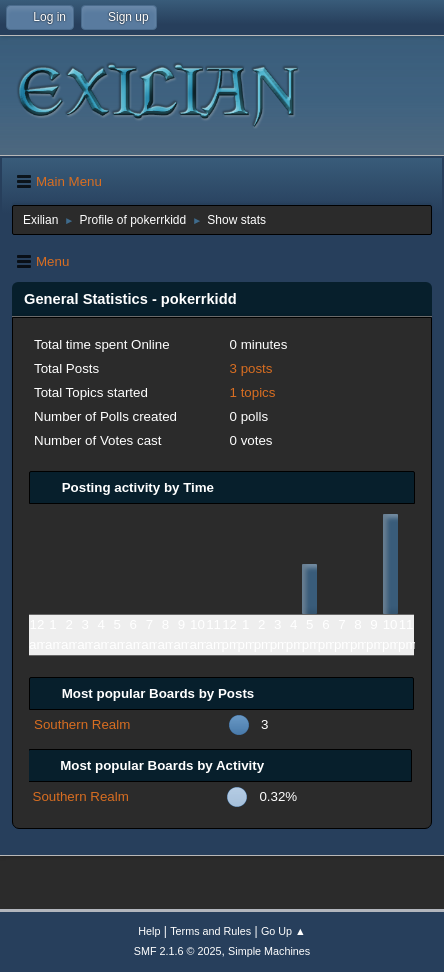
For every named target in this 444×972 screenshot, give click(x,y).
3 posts (251, 368)
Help (149, 931)
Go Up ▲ (283, 931)
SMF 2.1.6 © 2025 (178, 951)
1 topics (253, 392)
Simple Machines (269, 951)
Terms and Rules (210, 931)
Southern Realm (82, 724)
